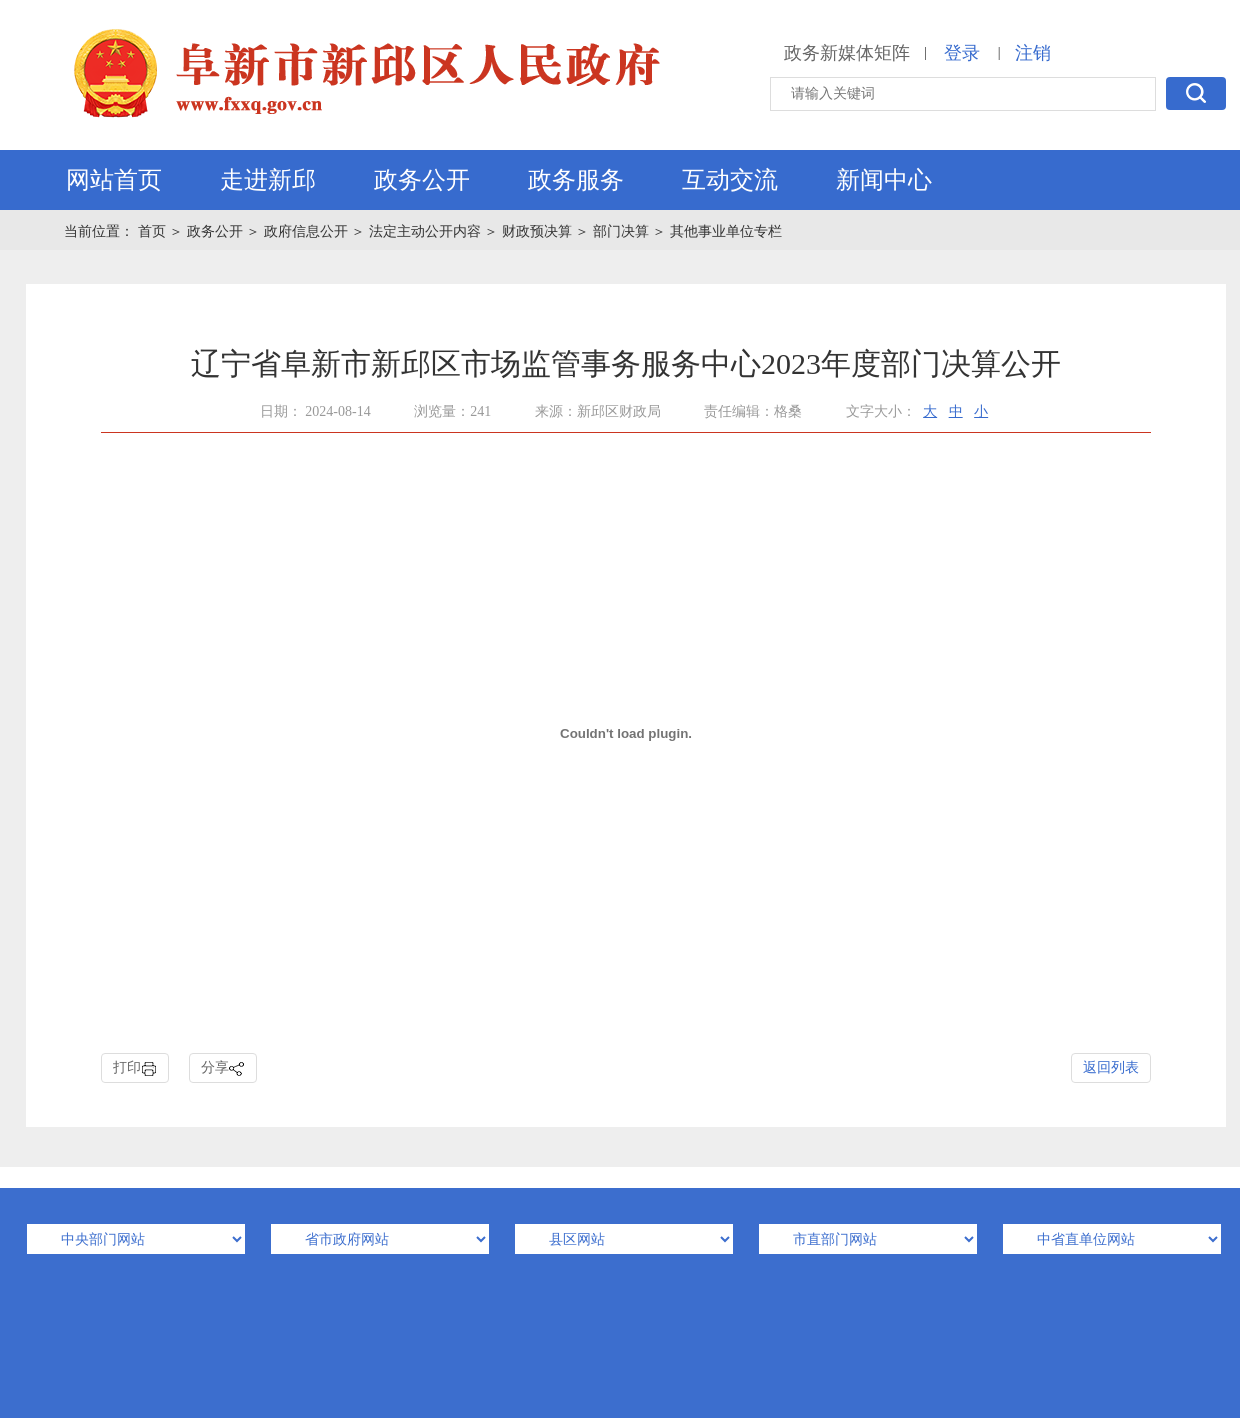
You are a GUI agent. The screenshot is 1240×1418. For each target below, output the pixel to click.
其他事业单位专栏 (726, 231)
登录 (962, 53)
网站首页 (114, 180)
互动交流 (730, 180)
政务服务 (576, 180)
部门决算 (621, 231)
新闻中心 (884, 180)
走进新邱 (268, 180)
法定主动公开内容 (425, 231)
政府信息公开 (306, 231)
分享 (223, 1068)
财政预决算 (537, 231)
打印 (135, 1068)
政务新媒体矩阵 (847, 53)
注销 (1033, 53)
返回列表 (1111, 1067)
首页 (154, 231)
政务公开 (422, 180)
